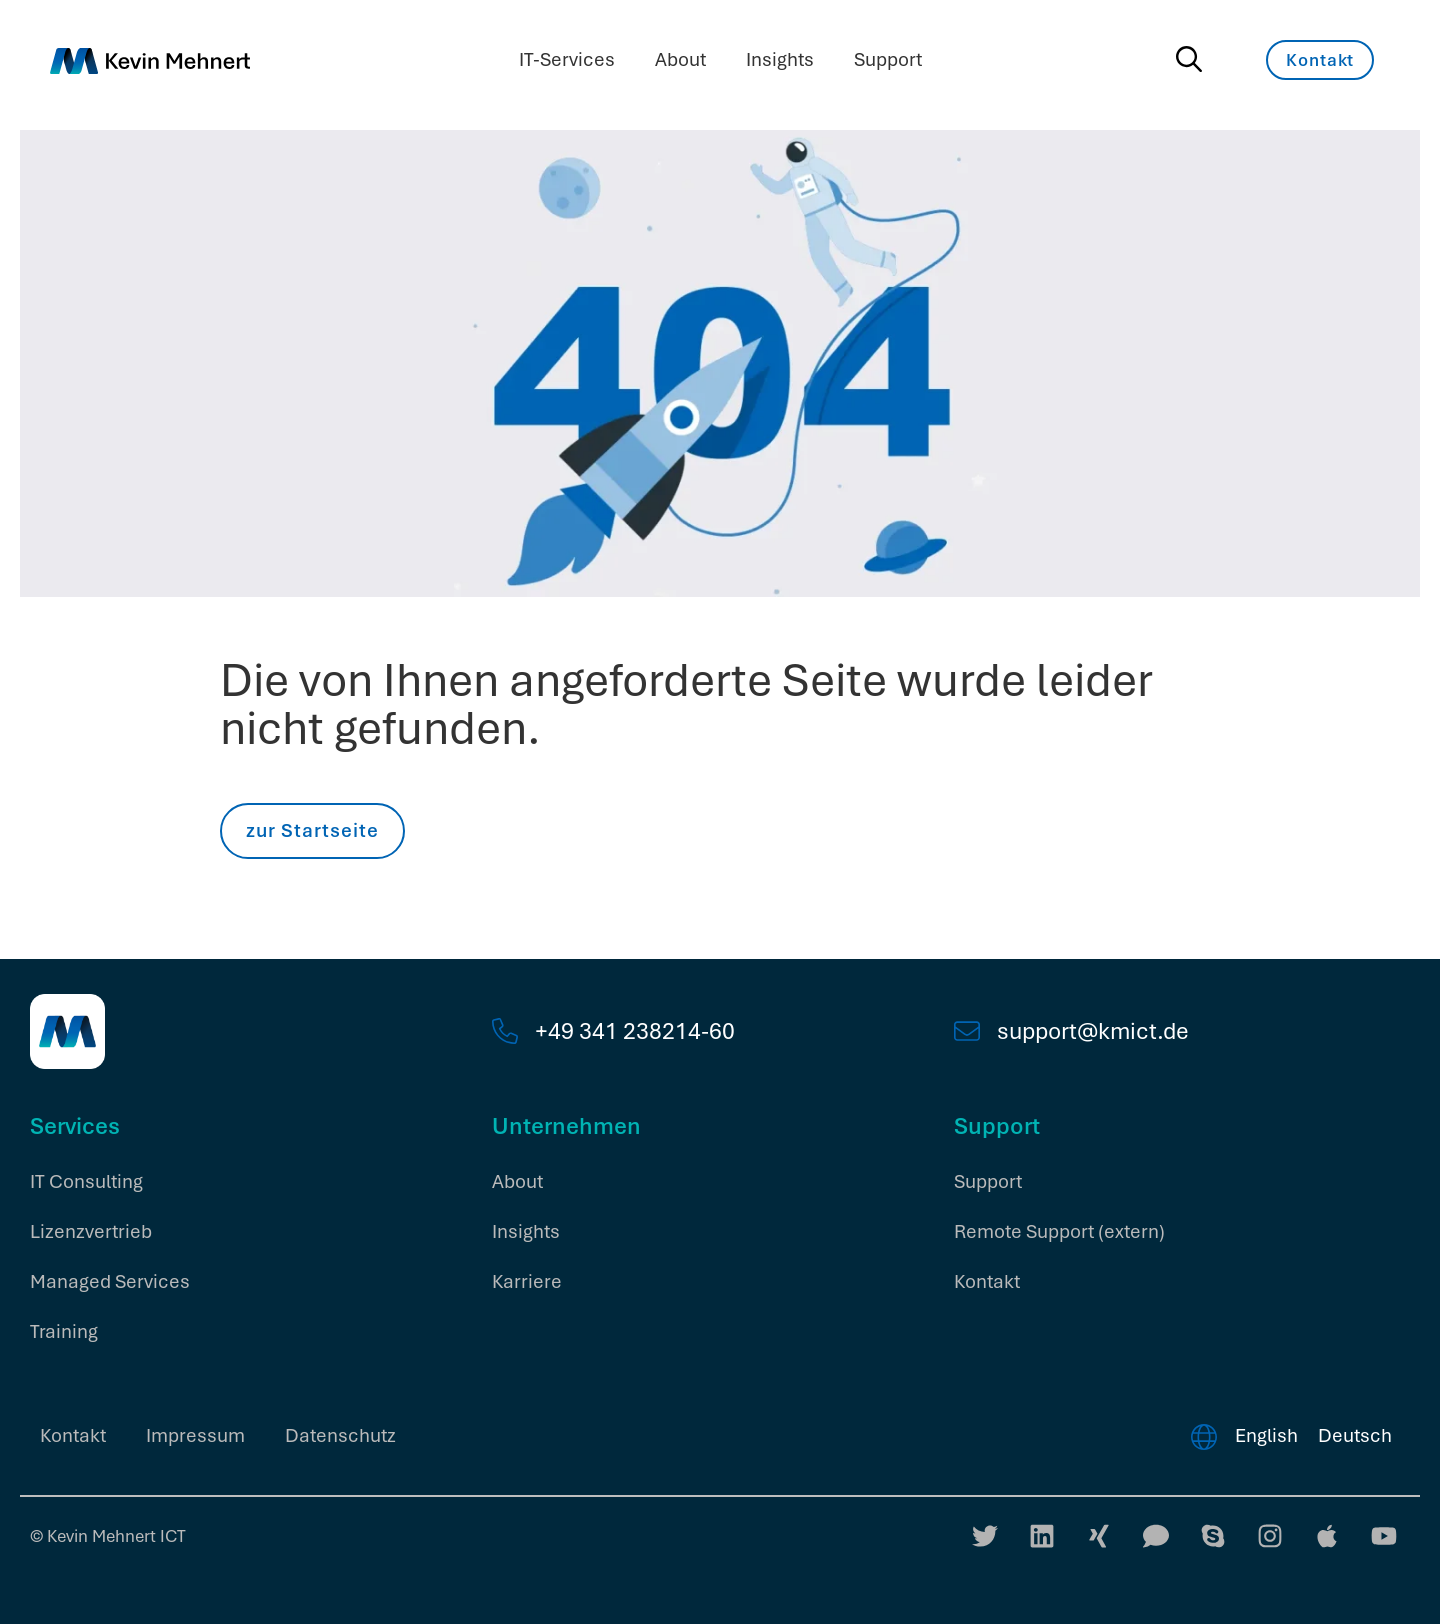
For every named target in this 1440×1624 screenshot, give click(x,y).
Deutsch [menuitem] (1355, 1435)
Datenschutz (340, 1435)
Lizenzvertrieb (91, 1231)
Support (888, 59)
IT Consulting (86, 1181)
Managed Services (110, 1281)
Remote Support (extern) (1059, 1231)
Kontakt (987, 1281)
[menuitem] (1266, 1436)
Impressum (195, 1435)
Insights (780, 59)
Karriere (527, 1281)
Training (64, 1331)
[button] (44, 1580)
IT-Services (567, 59)
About (680, 59)
